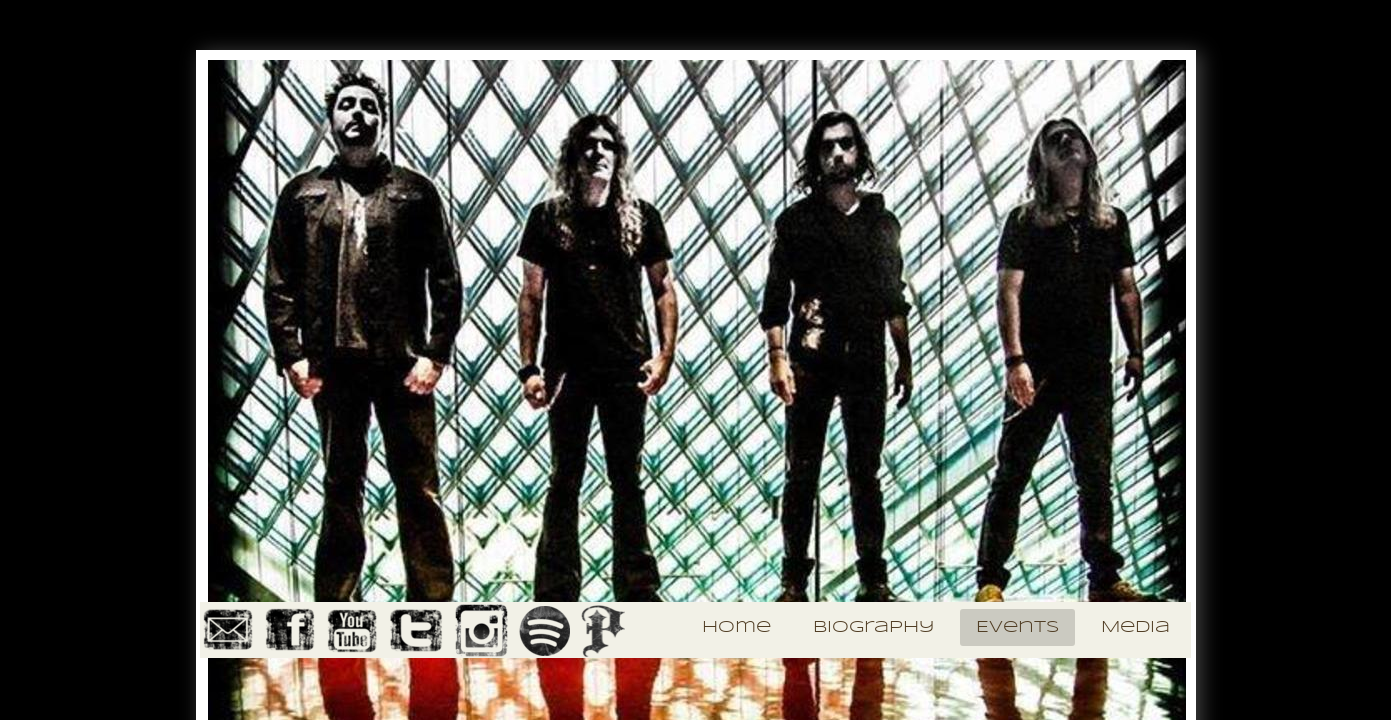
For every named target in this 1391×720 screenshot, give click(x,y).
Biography (873, 627)
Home (736, 627)
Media (1135, 627)
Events (1017, 627)
